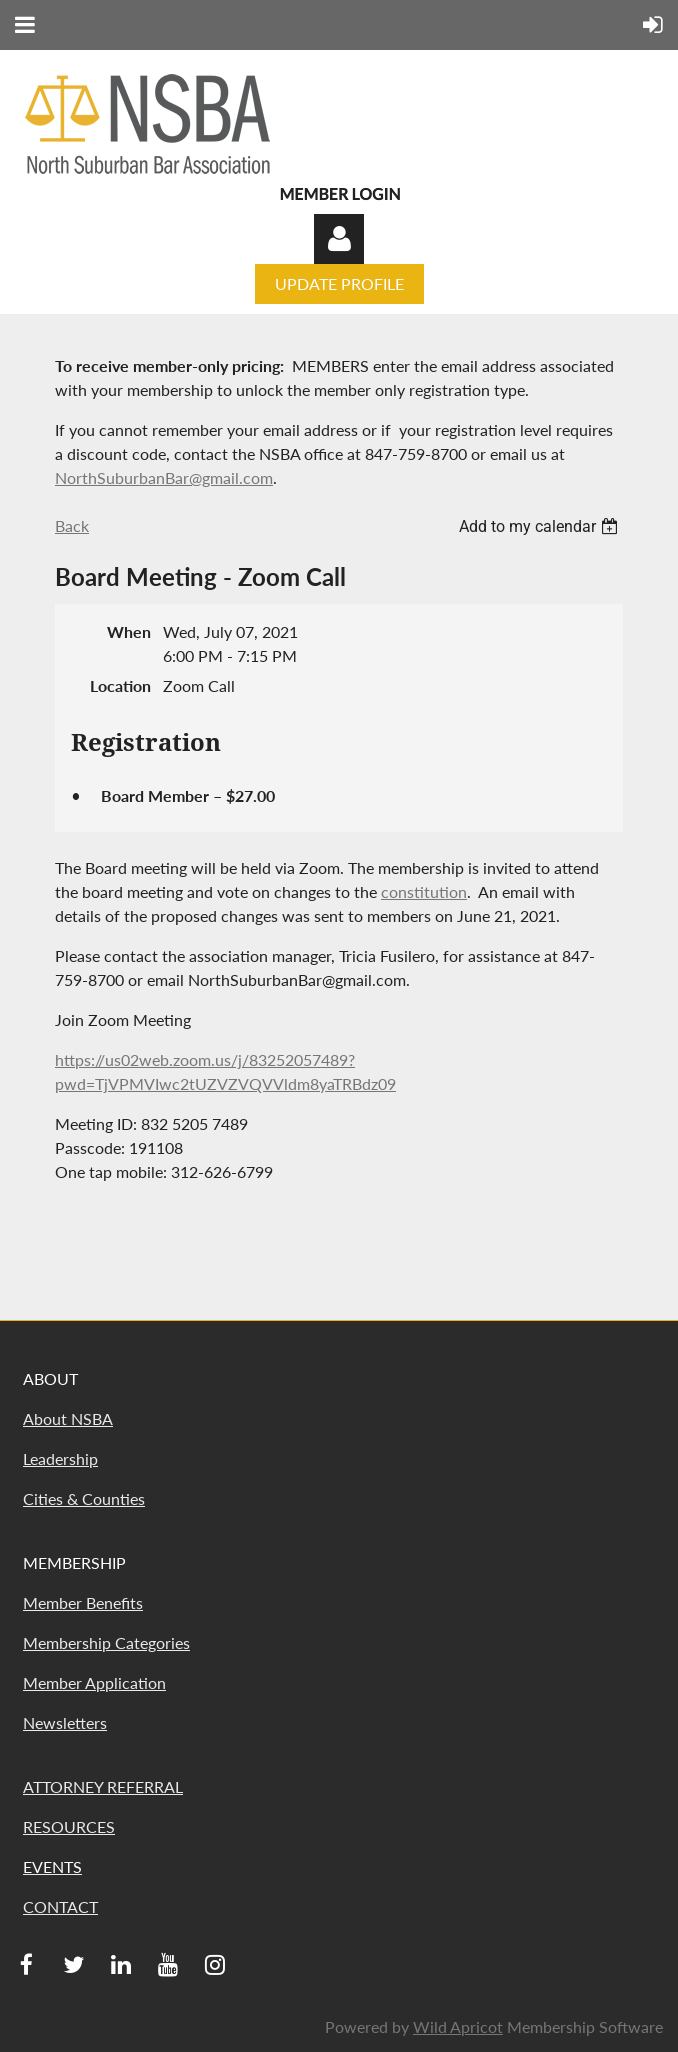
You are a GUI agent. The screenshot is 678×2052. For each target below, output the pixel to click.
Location (120, 685)
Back (72, 525)
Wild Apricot (458, 2026)
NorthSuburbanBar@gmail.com (164, 477)
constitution (424, 891)
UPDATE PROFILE (339, 283)
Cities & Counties (84, 1498)
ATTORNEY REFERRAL (103, 1786)
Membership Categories (106, 1642)
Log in (339, 239)
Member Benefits (83, 1602)
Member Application (94, 1682)
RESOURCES (69, 1826)
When (129, 631)
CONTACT (60, 1906)
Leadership (60, 1458)
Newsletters (65, 1722)
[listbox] (541, 526)
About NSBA (68, 1418)
